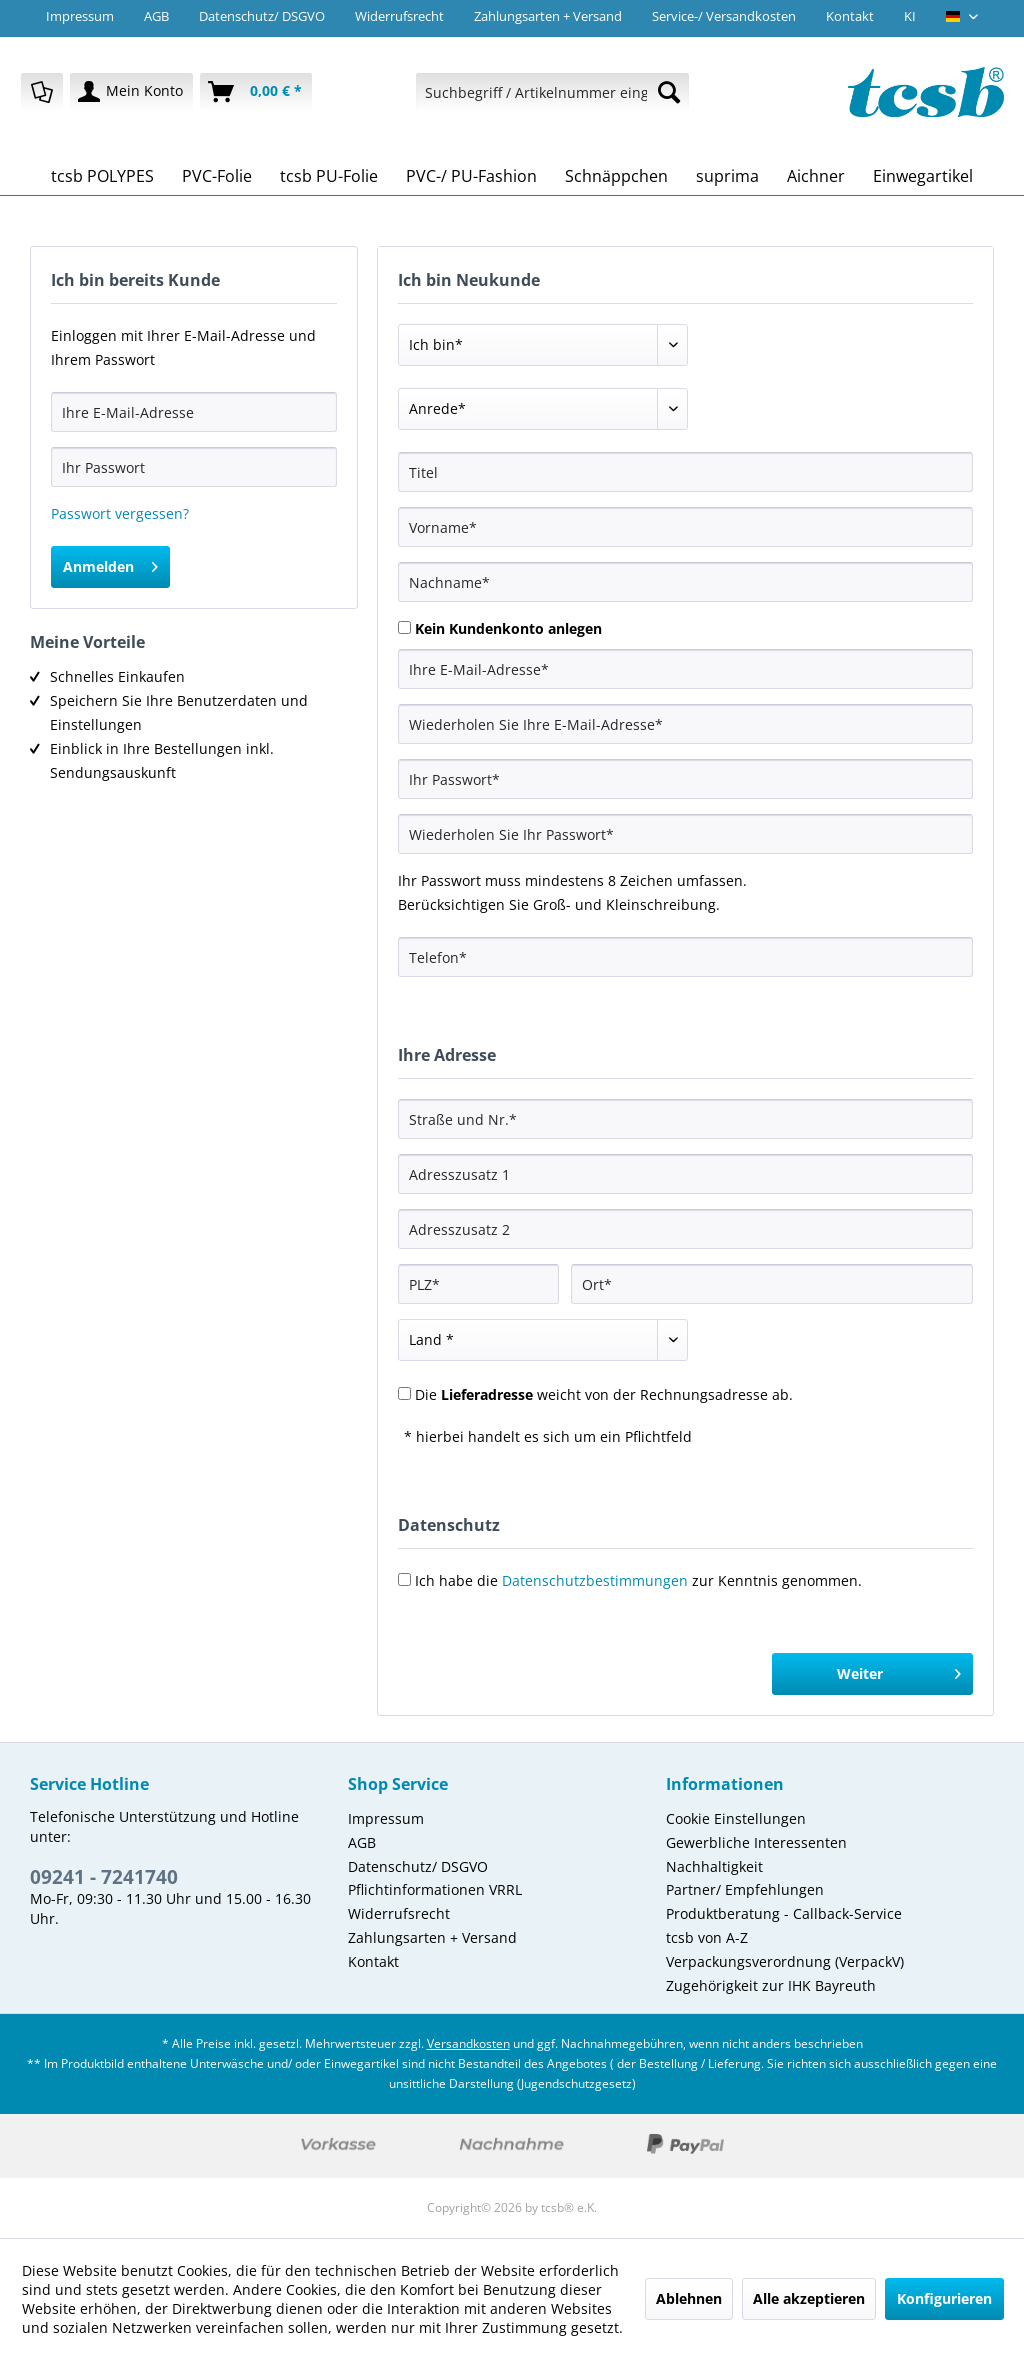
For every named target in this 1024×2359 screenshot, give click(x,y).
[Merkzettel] (42, 92)
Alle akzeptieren (809, 2298)
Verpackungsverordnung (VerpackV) (785, 1961)
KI (910, 16)
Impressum (80, 16)
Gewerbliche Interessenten (756, 1842)
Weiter (899, 1670)
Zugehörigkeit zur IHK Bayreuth (771, 1985)
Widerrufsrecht (399, 16)
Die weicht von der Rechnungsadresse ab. (604, 1394)
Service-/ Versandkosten (724, 16)
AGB (156, 16)
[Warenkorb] (256, 92)
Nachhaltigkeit (714, 1866)
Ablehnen (689, 2298)
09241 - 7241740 (104, 1877)
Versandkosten (468, 2043)
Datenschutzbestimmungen (595, 1580)
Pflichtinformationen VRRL (435, 1889)
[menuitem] (42, 92)
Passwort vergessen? (120, 513)
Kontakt (850, 16)
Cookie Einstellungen (736, 1818)
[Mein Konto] (131, 92)
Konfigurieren (944, 2298)
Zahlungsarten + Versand (548, 16)
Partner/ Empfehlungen (745, 1889)
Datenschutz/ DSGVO (262, 16)
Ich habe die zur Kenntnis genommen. (638, 1580)
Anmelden (110, 563)
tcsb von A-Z (707, 1937)
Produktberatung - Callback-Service (784, 1913)
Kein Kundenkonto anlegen (508, 628)
